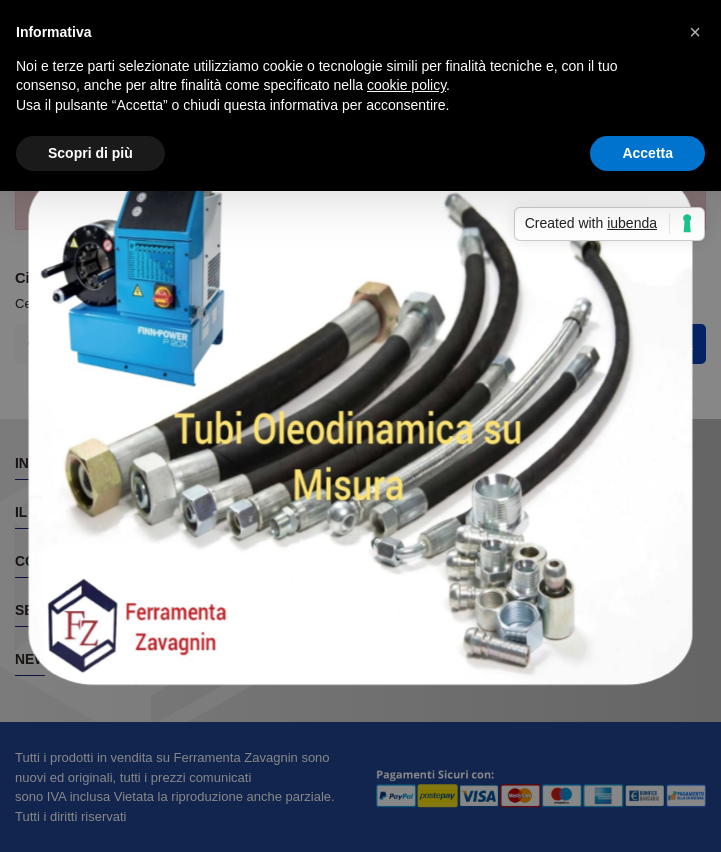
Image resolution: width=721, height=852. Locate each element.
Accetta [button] (647, 153)
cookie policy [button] (406, 85)
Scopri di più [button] (90, 153)
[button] (695, 32)
